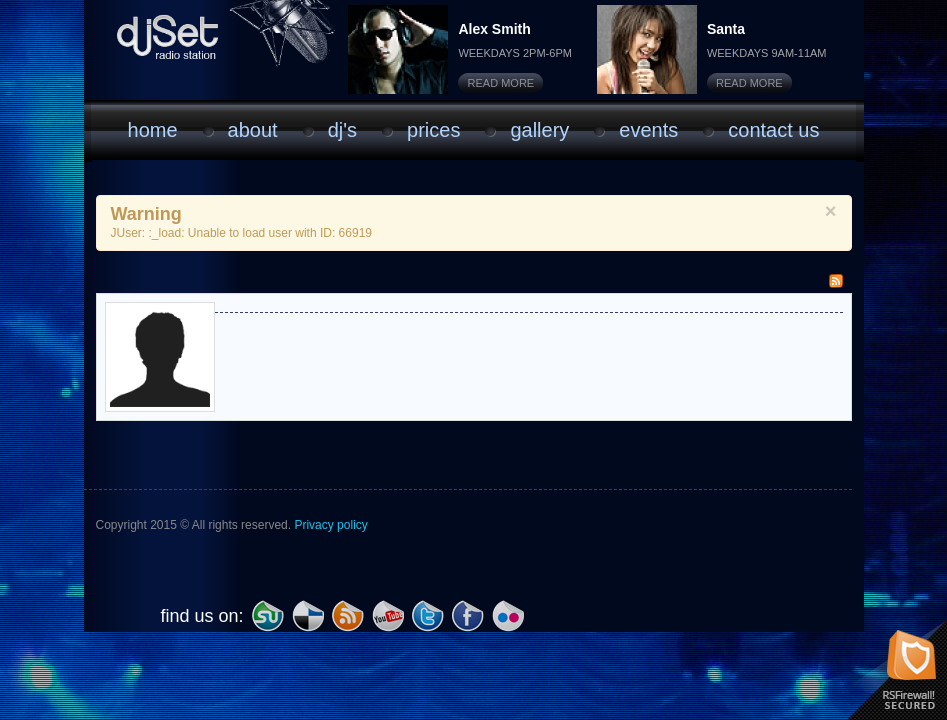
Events (648, 130)
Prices (433, 130)
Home (153, 130)
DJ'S (342, 130)
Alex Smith (494, 29)
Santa (726, 29)
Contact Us (773, 130)
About (253, 130)
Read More (501, 83)
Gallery (539, 130)
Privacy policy (330, 525)
